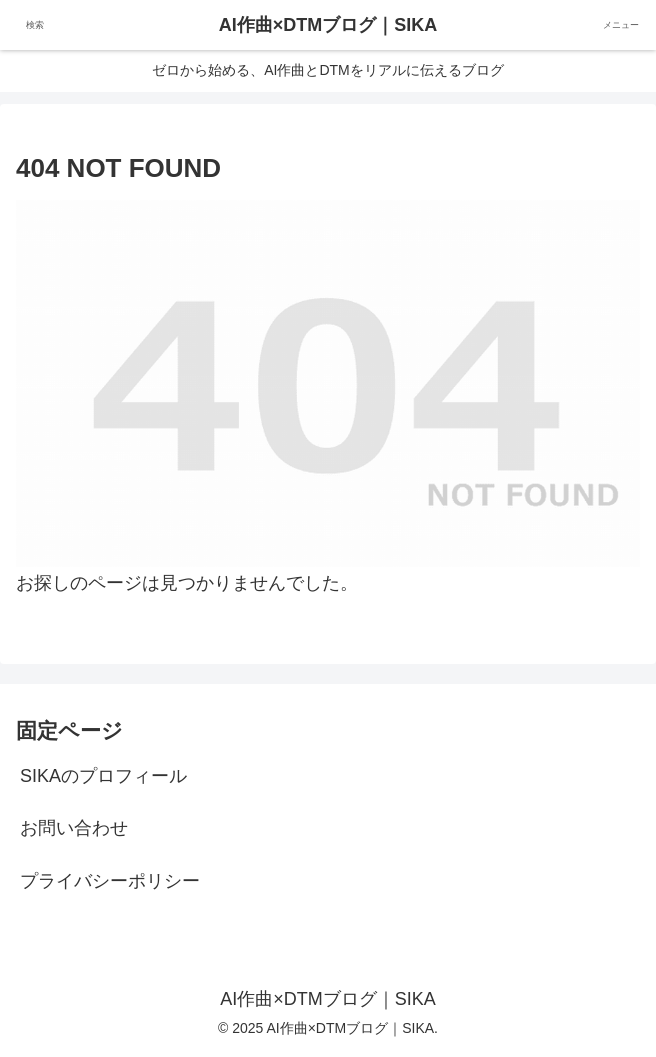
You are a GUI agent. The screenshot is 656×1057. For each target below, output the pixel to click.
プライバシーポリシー (110, 881)
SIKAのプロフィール (103, 776)
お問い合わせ (74, 828)
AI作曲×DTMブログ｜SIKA (328, 25)
